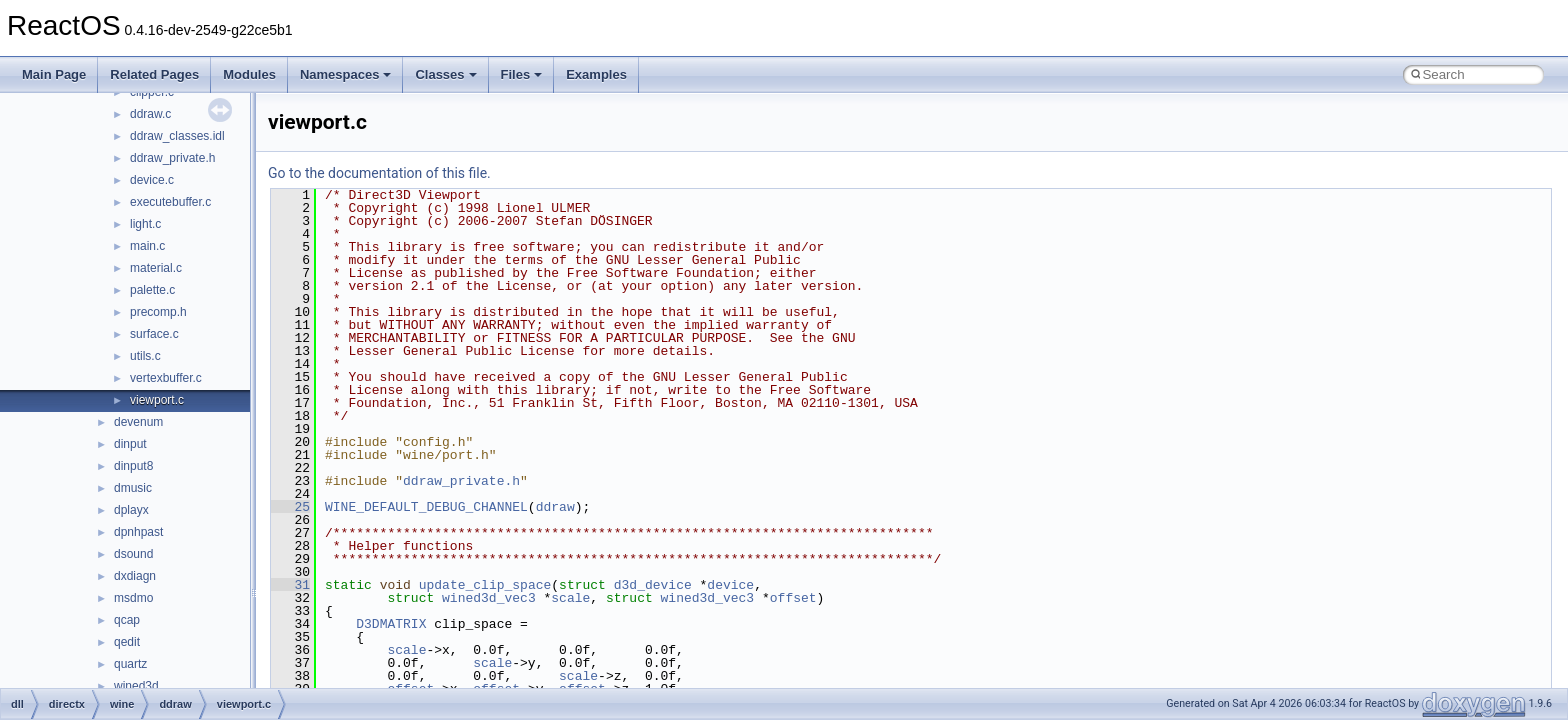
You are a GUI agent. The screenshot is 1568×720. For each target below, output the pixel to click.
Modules (249, 74)
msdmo (133, 598)
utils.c (145, 356)
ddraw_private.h (172, 158)
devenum (138, 422)
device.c (152, 180)
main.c (147, 246)
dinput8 (133, 466)
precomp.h (158, 312)
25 (290, 507)
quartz (130, 664)
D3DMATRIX (391, 624)
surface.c (154, 334)
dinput (130, 444)
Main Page (54, 74)
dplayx (131, 510)
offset (793, 598)
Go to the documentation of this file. (379, 173)
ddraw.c (150, 114)
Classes (445, 74)
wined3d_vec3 (489, 598)
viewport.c (157, 400)
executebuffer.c (170, 202)
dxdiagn (135, 576)
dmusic (133, 488)
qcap (127, 620)
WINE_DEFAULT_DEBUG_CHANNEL (426, 507)
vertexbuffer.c (166, 378)
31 (290, 585)
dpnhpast (138, 532)
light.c (145, 224)
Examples (596, 74)
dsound (133, 554)
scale (570, 598)
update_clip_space (485, 585)
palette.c (152, 290)
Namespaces (346, 74)
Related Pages (154, 74)
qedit (127, 642)
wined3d (136, 686)
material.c (156, 268)
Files (522, 74)
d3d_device (653, 585)
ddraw (555, 507)
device (730, 585)
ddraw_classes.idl (177, 136)
